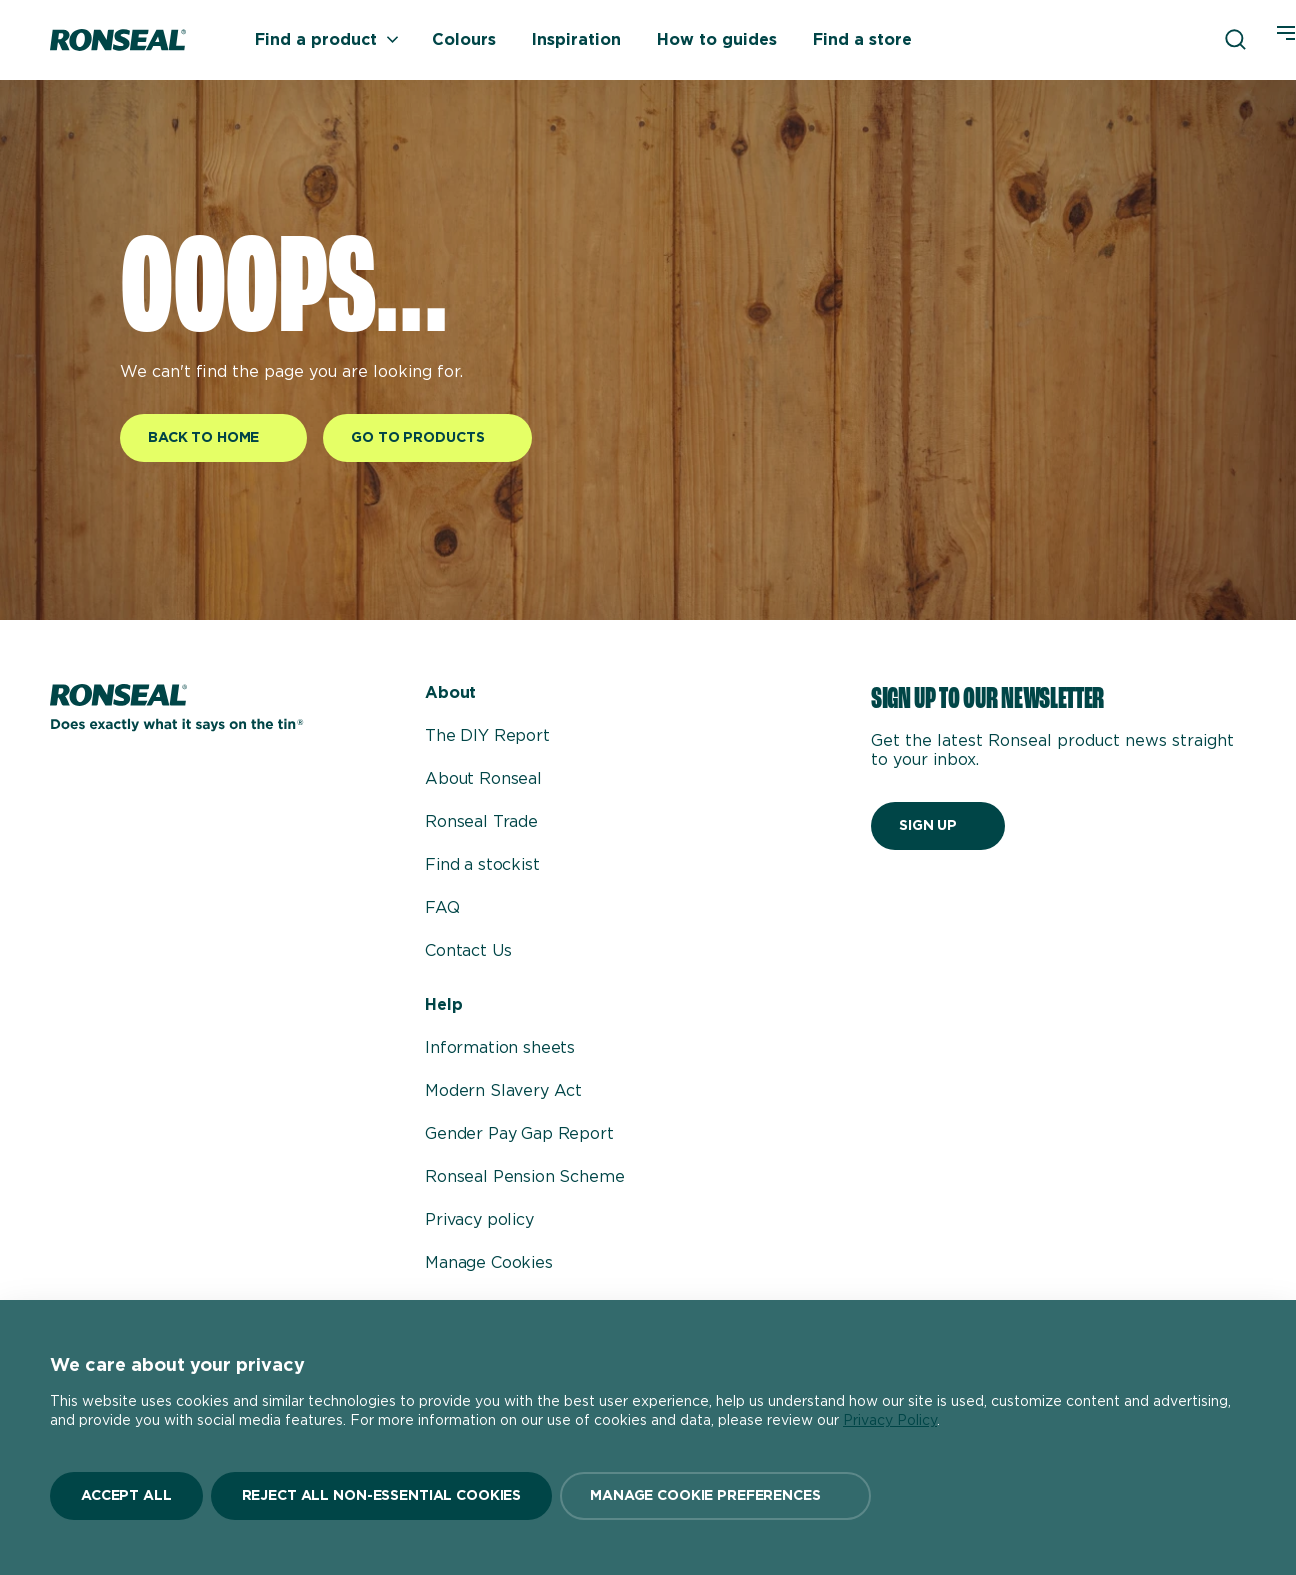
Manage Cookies (489, 1263)
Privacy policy (479, 1220)
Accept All (126, 1496)
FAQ (442, 908)
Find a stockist (482, 865)
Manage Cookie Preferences (705, 1496)
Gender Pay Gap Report (519, 1134)
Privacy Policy (890, 1421)
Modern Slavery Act (503, 1091)
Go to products (417, 438)
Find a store (862, 40)
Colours (464, 40)
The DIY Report (487, 736)
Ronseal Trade (481, 822)
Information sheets (500, 1048)
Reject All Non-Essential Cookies (382, 1496)
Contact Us (468, 951)
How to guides (717, 40)
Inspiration (576, 40)
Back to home (203, 438)
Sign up (928, 826)
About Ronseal (483, 779)
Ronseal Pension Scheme (524, 1177)
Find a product (327, 40)
